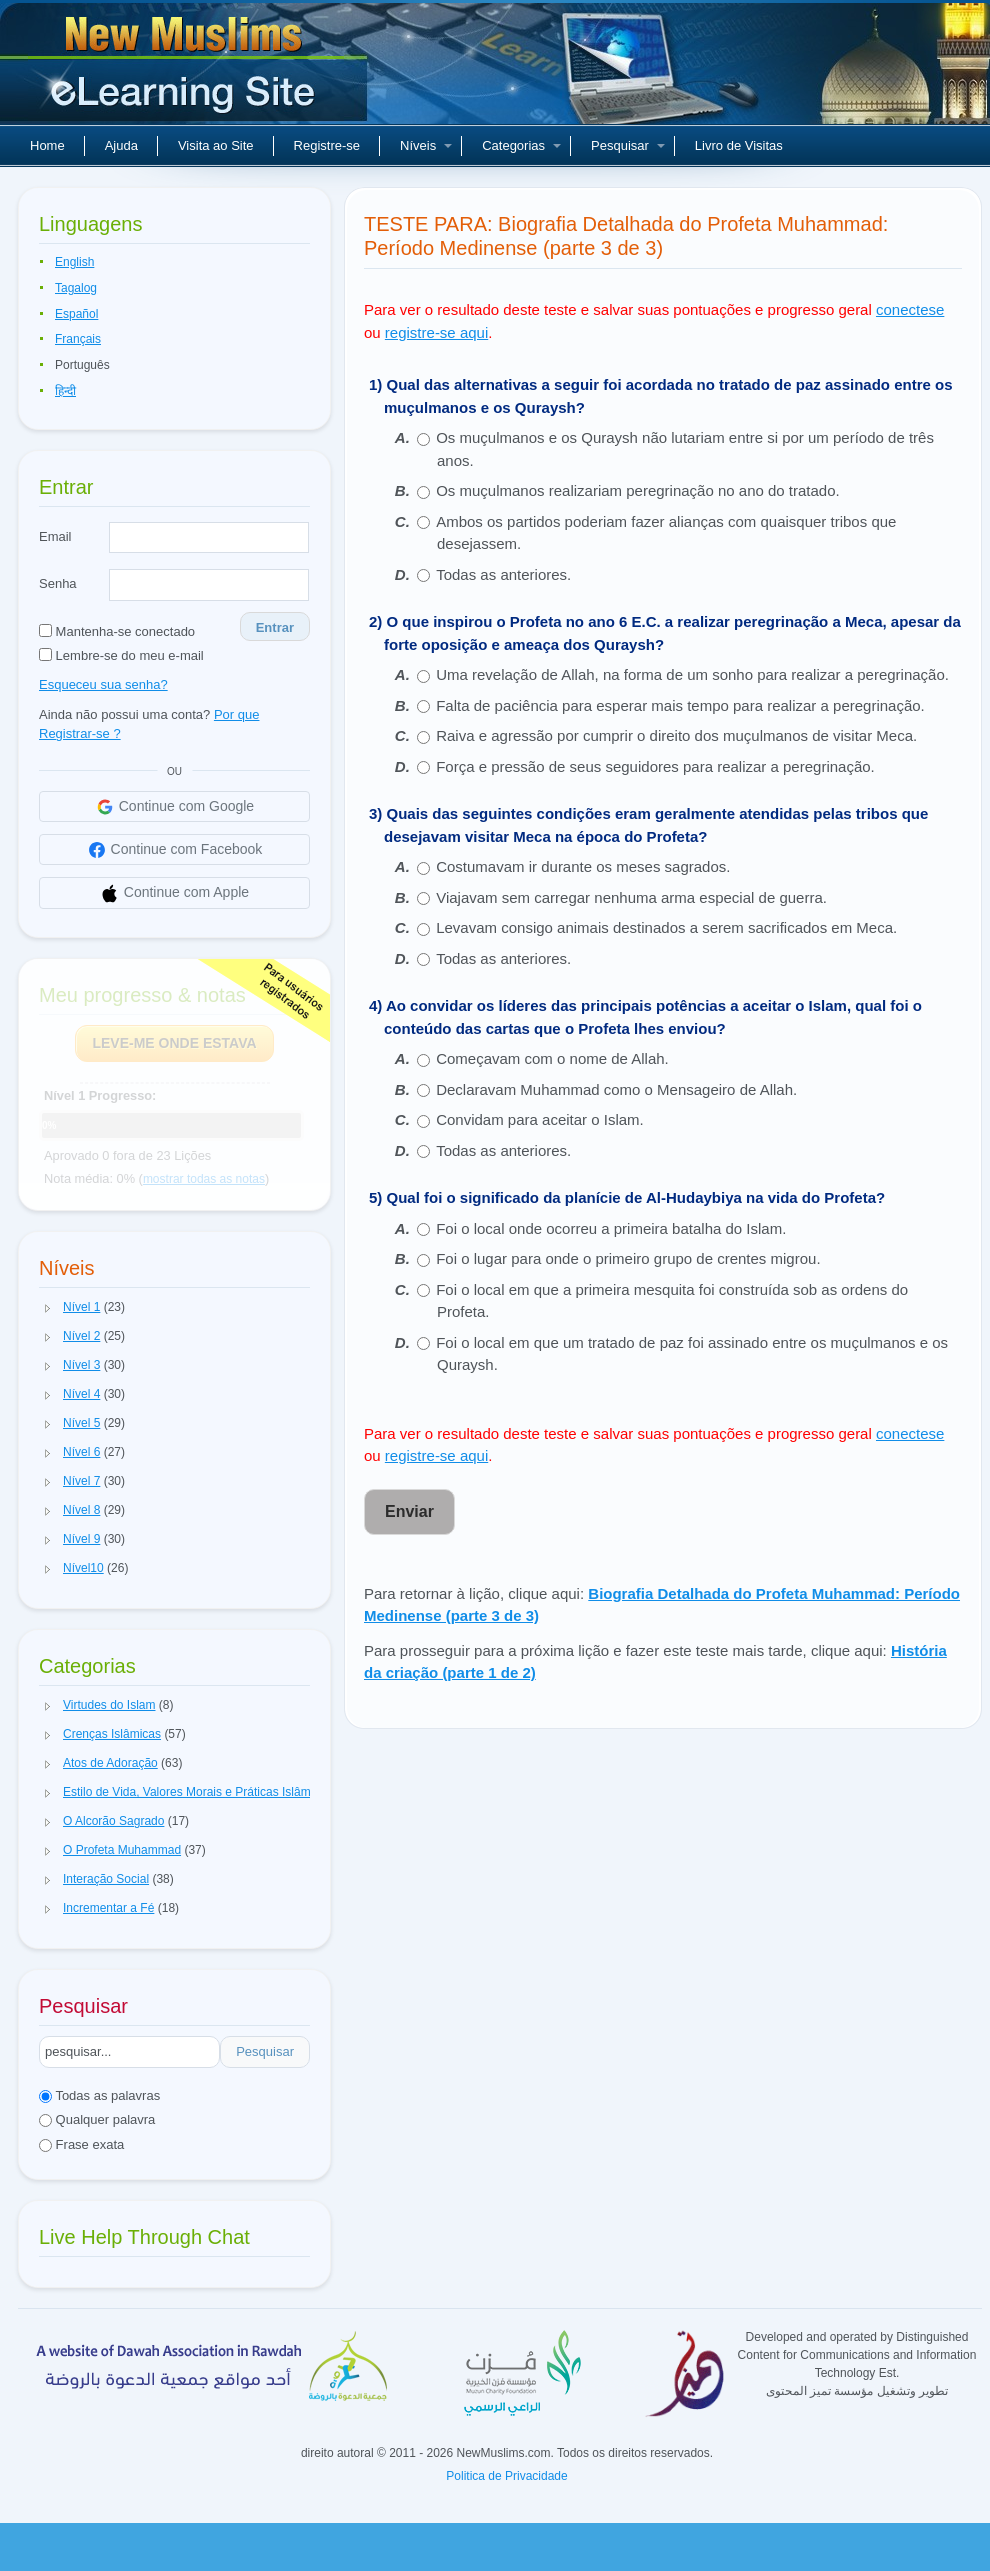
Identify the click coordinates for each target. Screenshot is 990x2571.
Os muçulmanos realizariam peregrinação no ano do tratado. (638, 490)
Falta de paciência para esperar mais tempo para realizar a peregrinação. (680, 705)
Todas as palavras (99, 2095)
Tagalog (76, 288)
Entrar (275, 627)
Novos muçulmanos (186, 70)
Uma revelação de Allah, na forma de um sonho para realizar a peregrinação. (692, 674)
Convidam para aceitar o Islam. (540, 1119)
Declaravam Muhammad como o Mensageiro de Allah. (616, 1089)
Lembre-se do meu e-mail (121, 655)
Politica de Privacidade (506, 2476)
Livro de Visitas (739, 145)
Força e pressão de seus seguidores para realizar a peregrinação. (655, 766)
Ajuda (121, 145)
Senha (58, 583)
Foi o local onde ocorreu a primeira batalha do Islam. (611, 1228)
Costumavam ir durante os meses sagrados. (583, 866)
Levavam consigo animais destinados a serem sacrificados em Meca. (666, 927)
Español (76, 314)
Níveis (426, 145)
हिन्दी (65, 391)
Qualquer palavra (97, 2119)
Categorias (521, 145)
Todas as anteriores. (503, 574)
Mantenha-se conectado (117, 631)
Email (55, 536)
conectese (910, 309)
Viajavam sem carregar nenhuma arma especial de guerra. (631, 897)
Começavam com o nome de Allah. (552, 1058)
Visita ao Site (216, 145)
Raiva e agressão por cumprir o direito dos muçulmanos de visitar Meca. (676, 735)
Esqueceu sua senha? (103, 684)
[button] (48, 1308)
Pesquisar (628, 145)
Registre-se (327, 145)
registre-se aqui (436, 332)
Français (78, 339)
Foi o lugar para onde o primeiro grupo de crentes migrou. (628, 1258)
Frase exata (81, 2144)
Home (47, 145)
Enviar (409, 1511)
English (74, 262)
